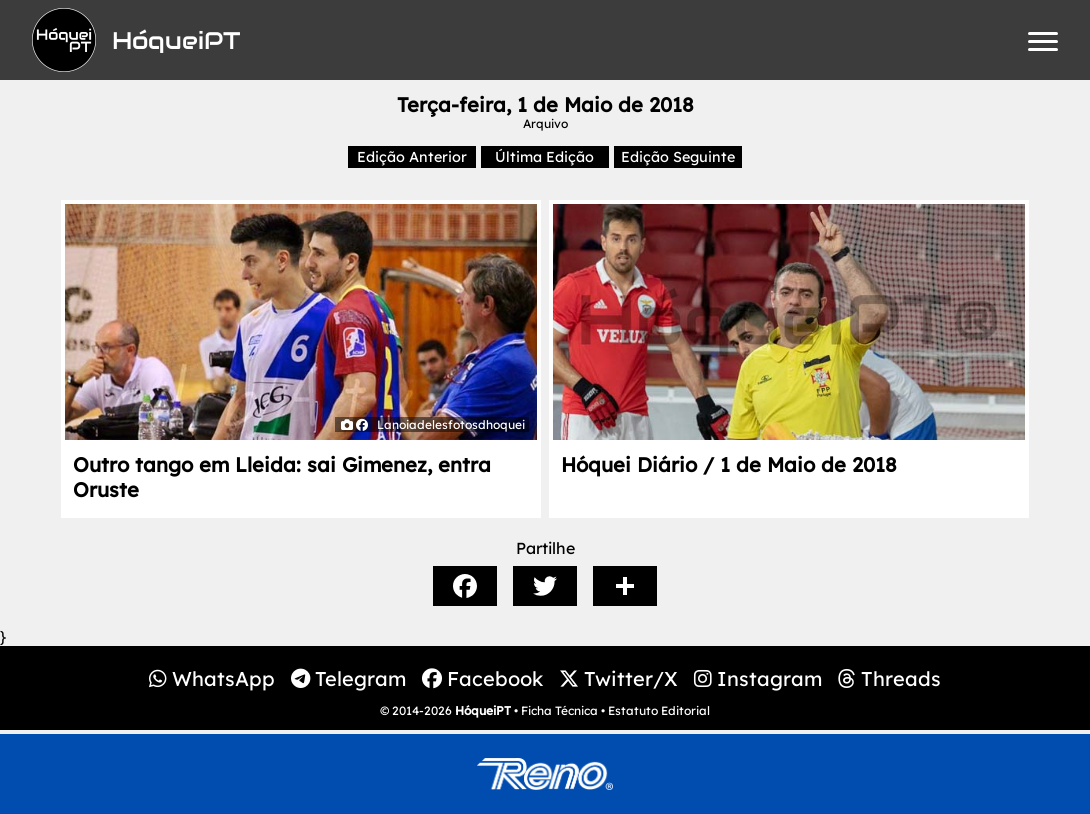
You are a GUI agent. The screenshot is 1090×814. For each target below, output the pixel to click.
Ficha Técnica (559, 710)
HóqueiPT (483, 710)
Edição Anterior (412, 157)
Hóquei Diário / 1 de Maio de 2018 (729, 464)
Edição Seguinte (678, 157)
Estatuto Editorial (659, 710)
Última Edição (544, 157)
